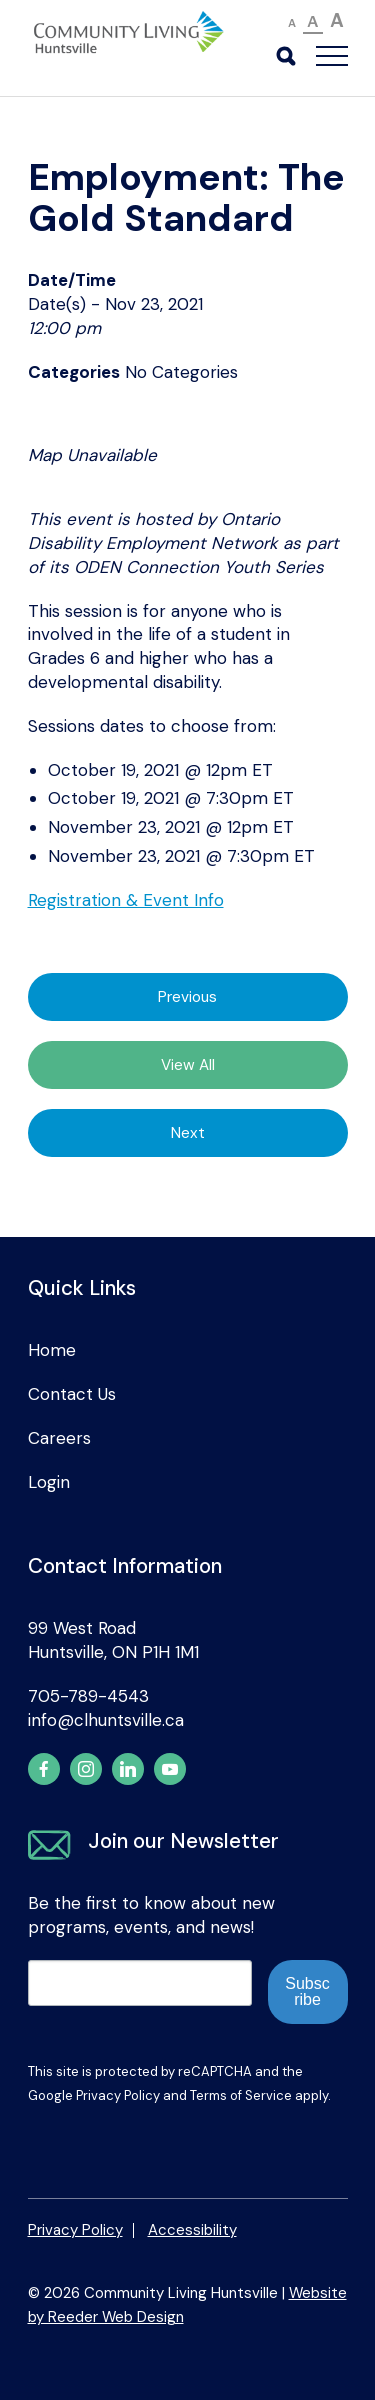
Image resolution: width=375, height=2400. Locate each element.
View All (188, 1065)
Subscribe (307, 1991)
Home (52, 1350)
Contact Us (72, 1394)
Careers (59, 1438)
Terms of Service (241, 2095)
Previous (187, 997)
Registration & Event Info (126, 900)
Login (49, 1482)
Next (188, 1133)
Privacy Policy (118, 2095)
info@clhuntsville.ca (106, 1720)
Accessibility (192, 2230)
